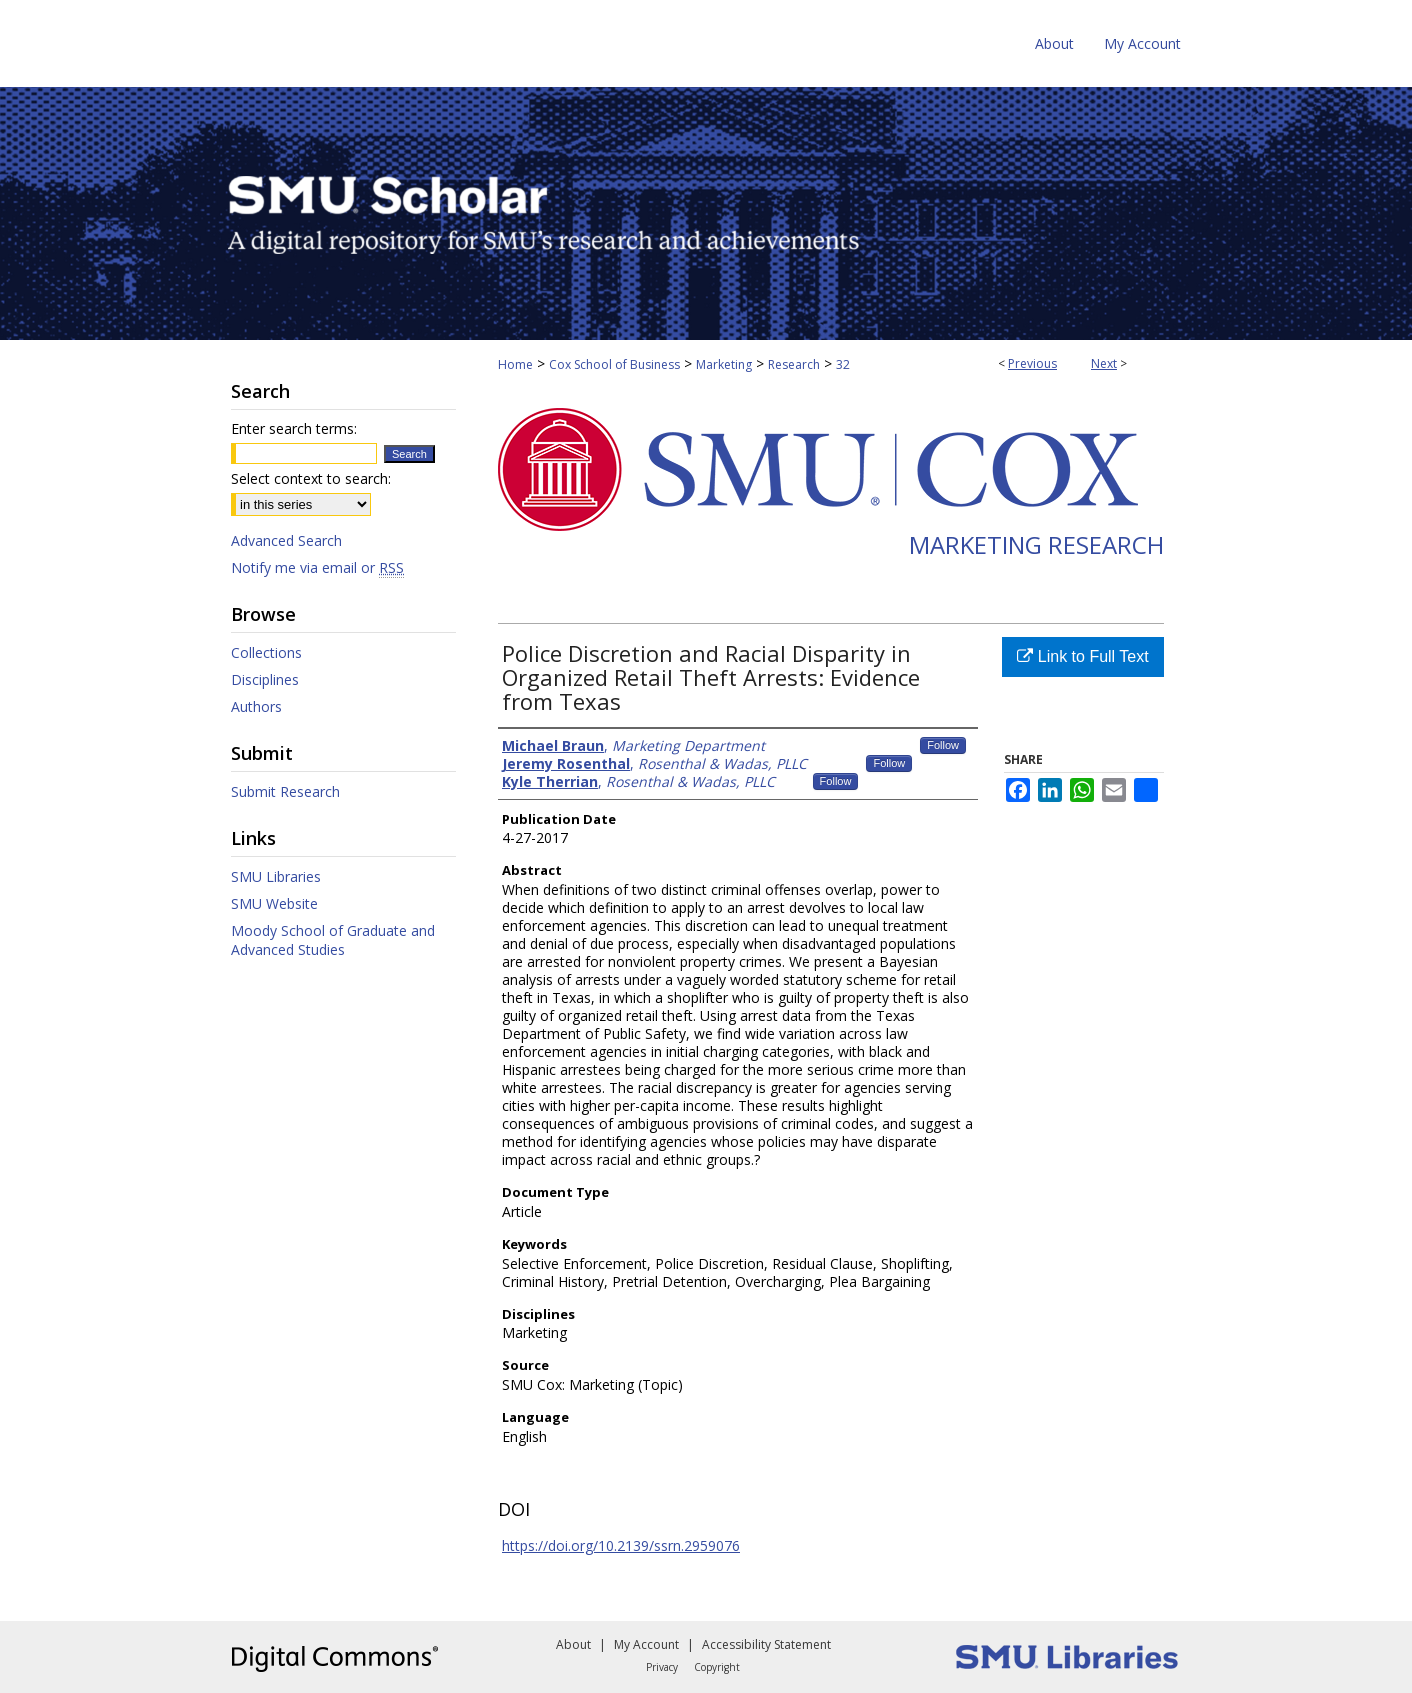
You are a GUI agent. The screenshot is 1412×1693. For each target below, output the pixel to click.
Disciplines (265, 679)
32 (843, 364)
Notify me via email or (317, 567)
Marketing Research (1036, 544)
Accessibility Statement (766, 1644)
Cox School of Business (614, 364)
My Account (646, 1644)
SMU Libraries (276, 876)
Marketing (724, 364)
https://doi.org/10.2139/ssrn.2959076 (621, 1545)
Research (794, 364)
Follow (943, 745)
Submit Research (285, 791)
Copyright (717, 1667)
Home (515, 364)
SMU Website (274, 903)
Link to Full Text (1082, 656)
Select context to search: (311, 478)
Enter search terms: (294, 428)
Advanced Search (286, 540)
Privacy (662, 1667)
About (573, 1644)
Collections (266, 652)
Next (1104, 363)
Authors (256, 706)
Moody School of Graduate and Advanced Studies (333, 940)
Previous (1032, 363)
